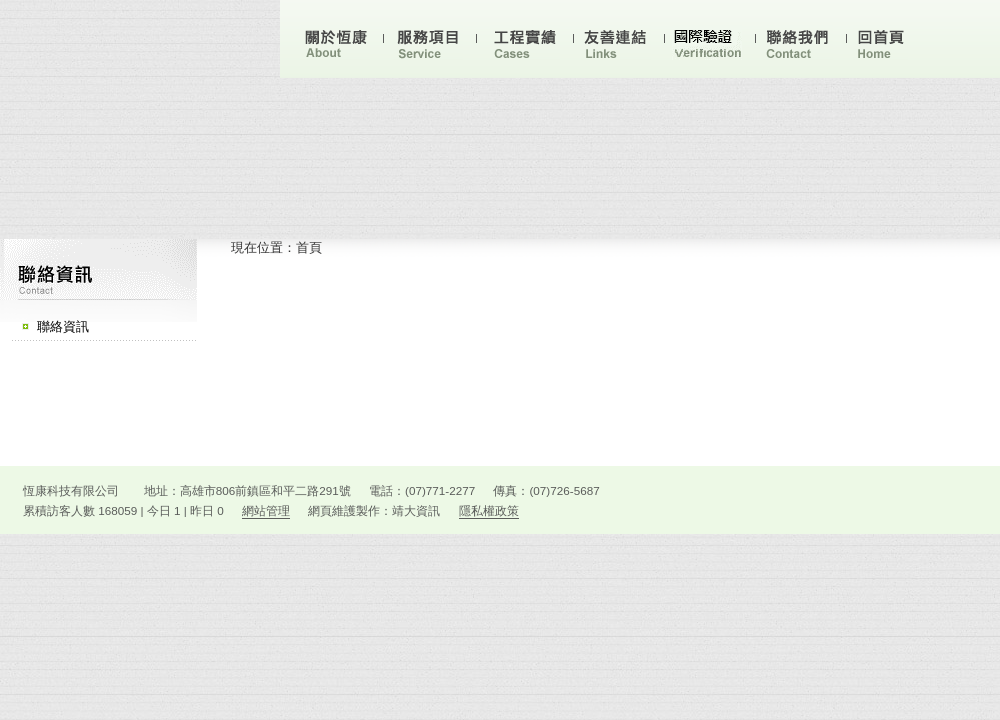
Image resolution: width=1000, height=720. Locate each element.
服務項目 (430, 42)
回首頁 (890, 42)
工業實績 (527, 42)
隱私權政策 (489, 510)
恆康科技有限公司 (140, 43)
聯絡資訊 (63, 326)
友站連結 (618, 42)
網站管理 (266, 510)
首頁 (309, 247)
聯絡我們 (800, 42)
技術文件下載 (709, 42)
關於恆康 (337, 42)
